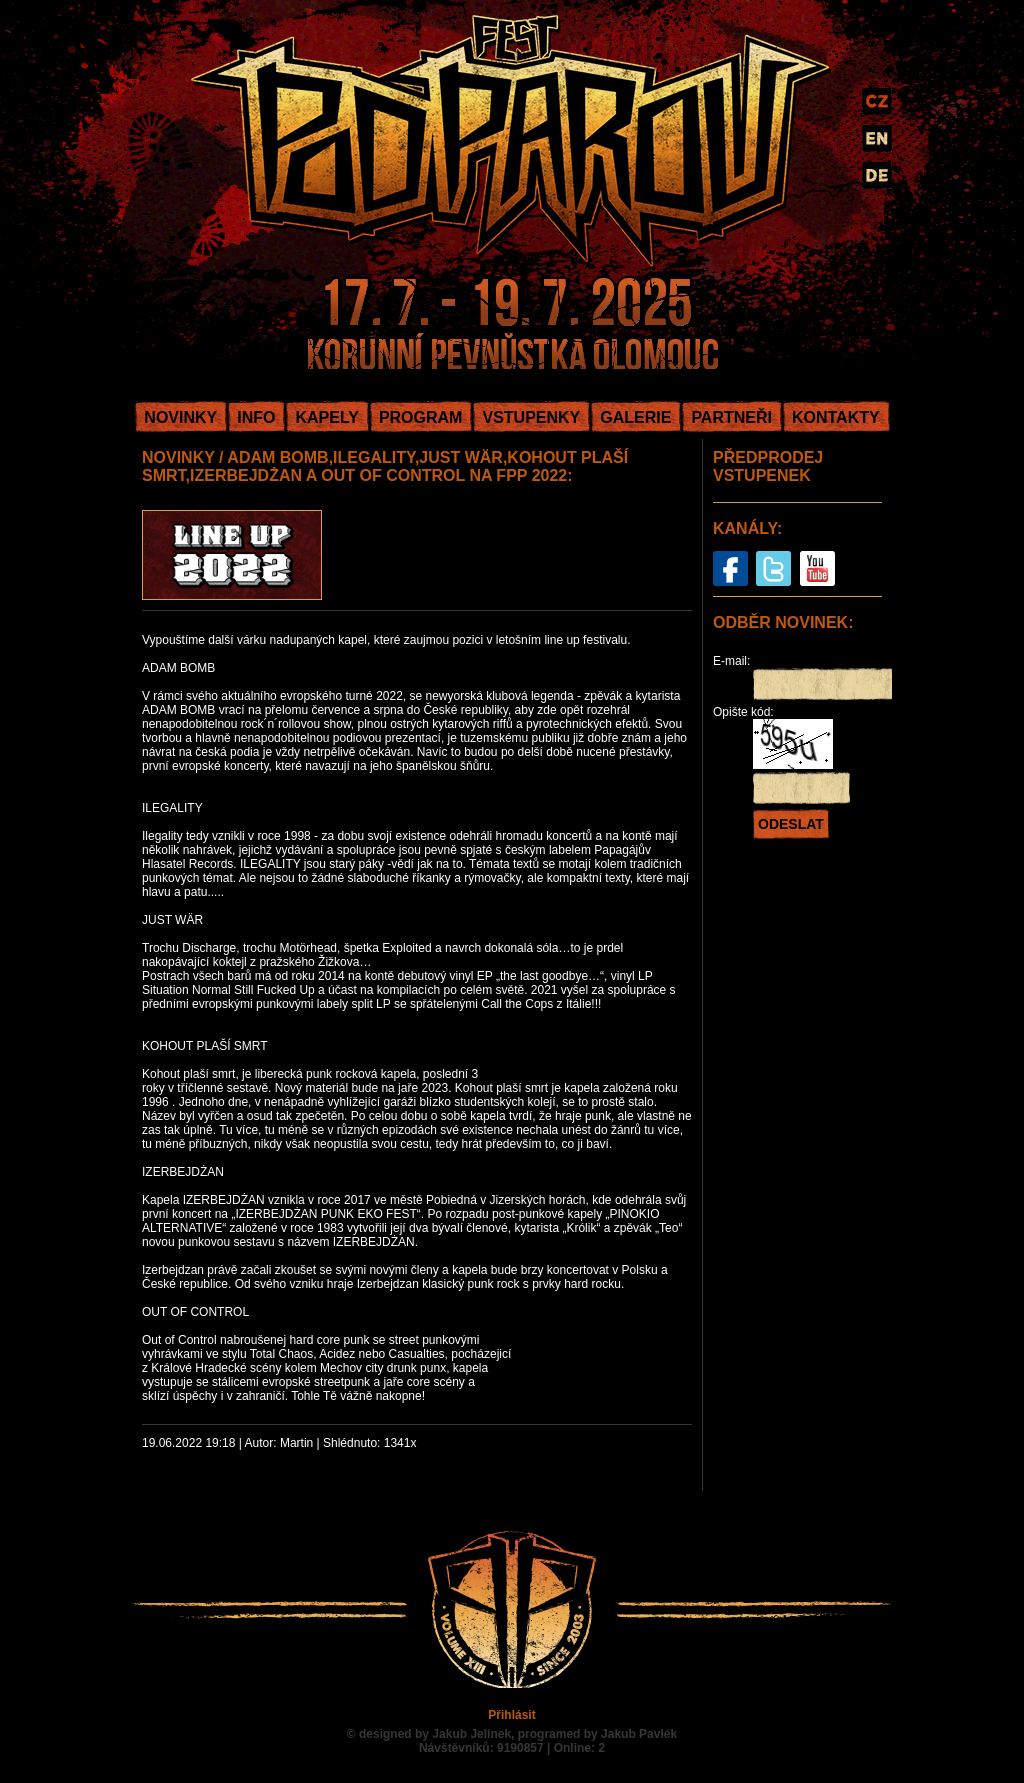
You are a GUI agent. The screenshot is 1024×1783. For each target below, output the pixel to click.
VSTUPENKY (531, 417)
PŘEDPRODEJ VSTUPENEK (768, 466)
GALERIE (635, 417)
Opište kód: (743, 712)
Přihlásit (511, 1715)
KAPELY (326, 417)
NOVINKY (180, 417)
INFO (256, 417)
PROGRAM (421, 417)
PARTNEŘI (731, 417)
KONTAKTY (836, 417)
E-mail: (731, 661)
